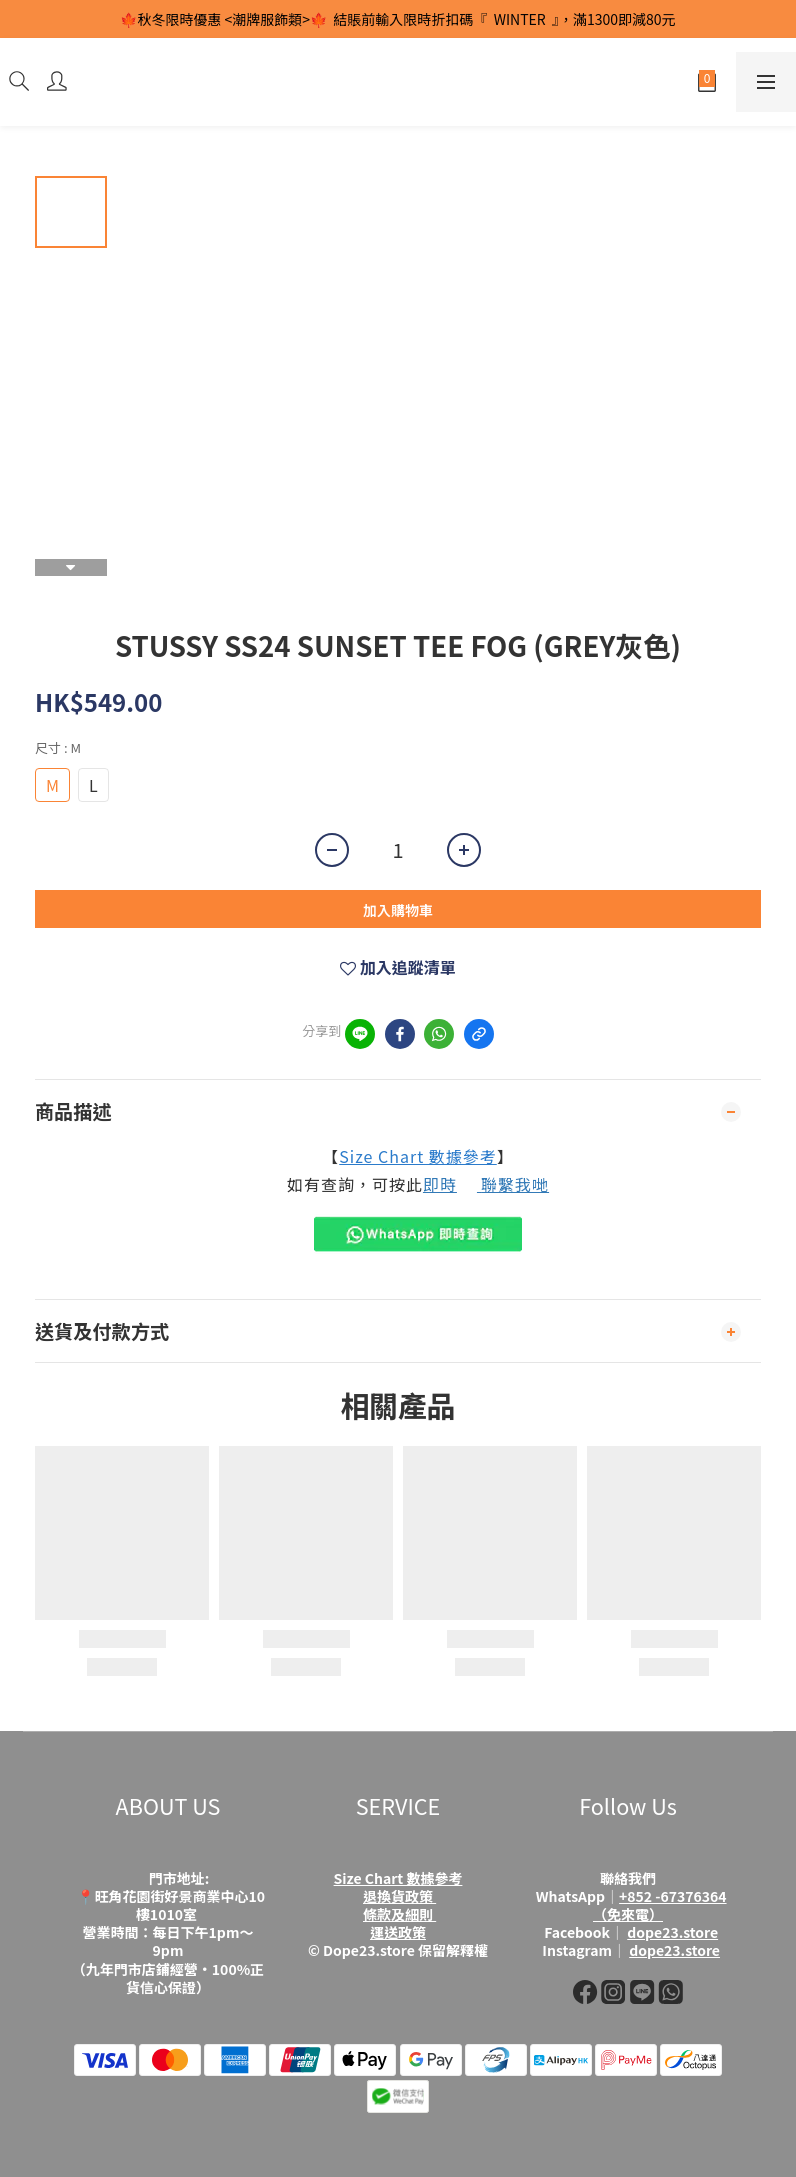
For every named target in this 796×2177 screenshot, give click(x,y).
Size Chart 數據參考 (418, 1156)
